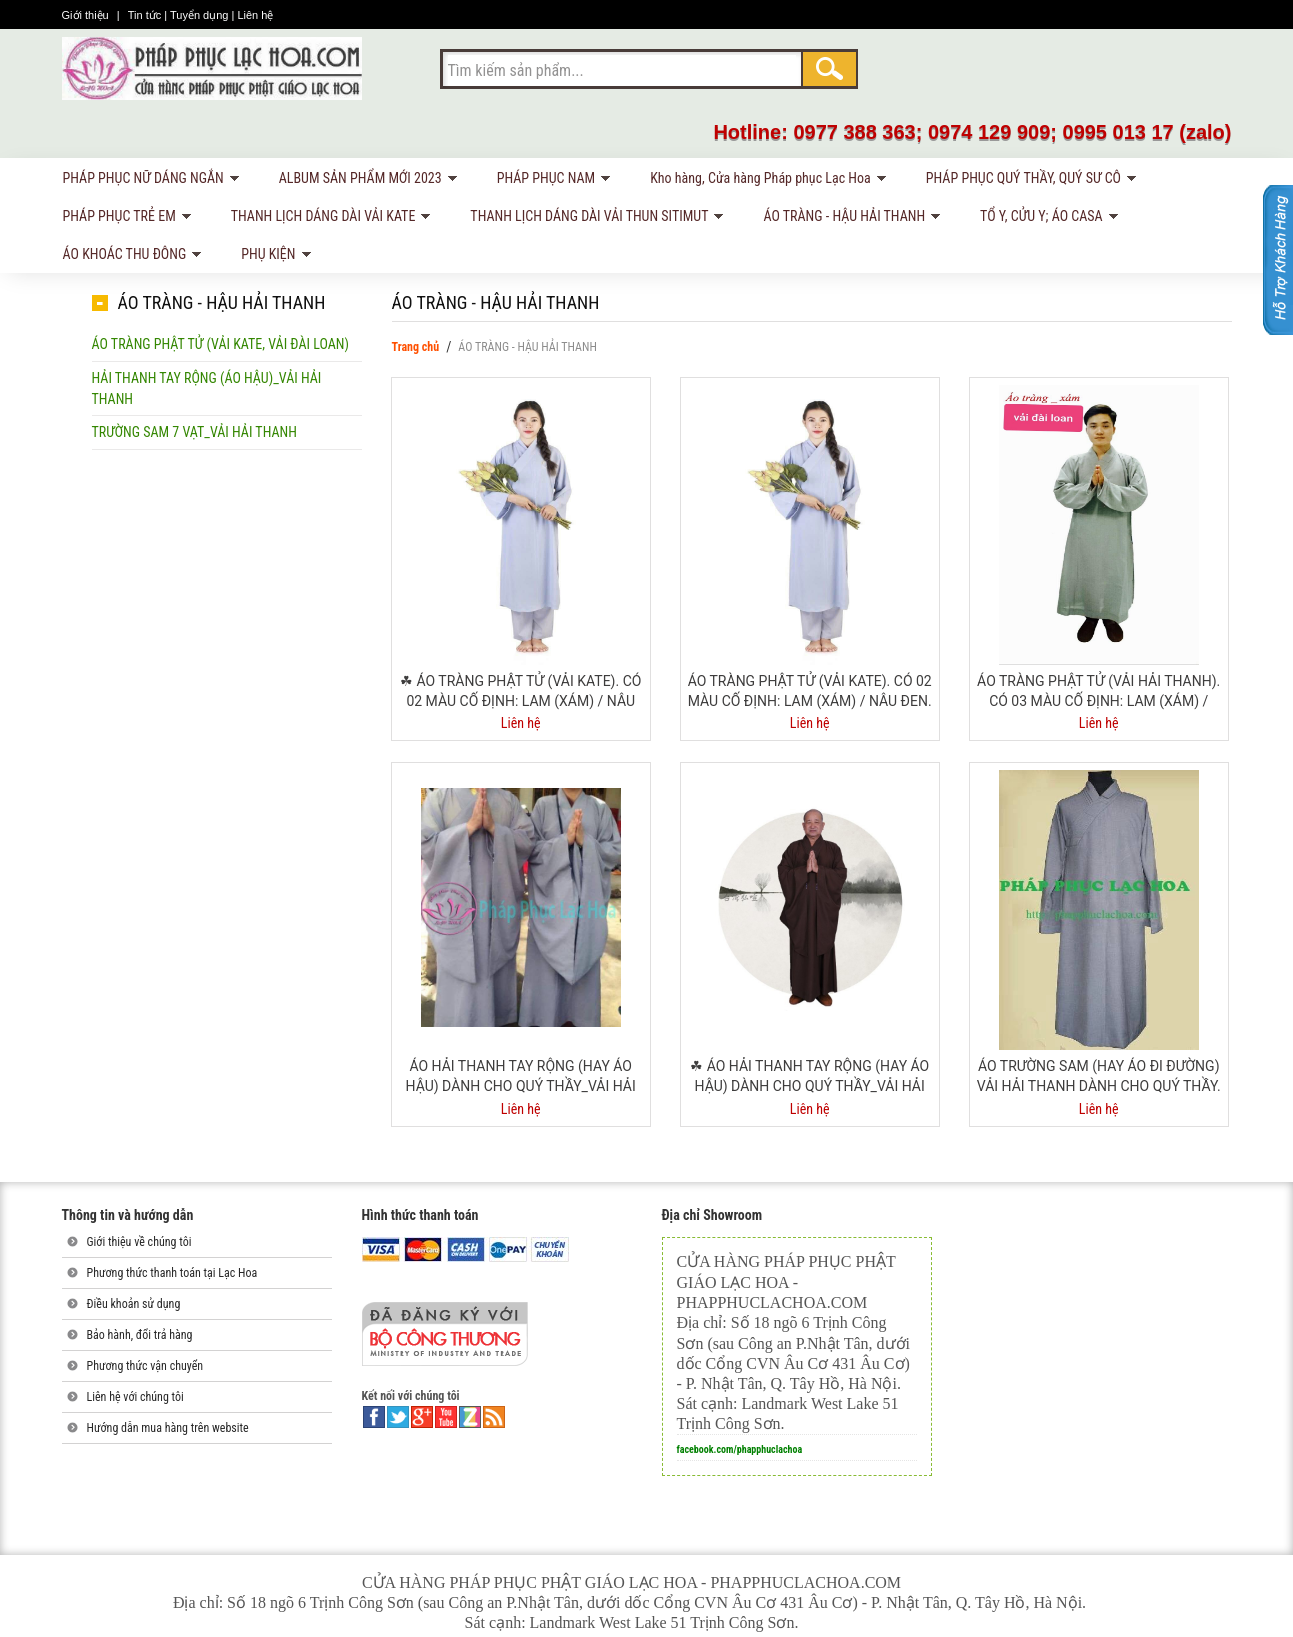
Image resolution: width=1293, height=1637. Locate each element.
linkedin (470, 1417)
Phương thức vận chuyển (145, 1366)
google (422, 1417)
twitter (398, 1417)
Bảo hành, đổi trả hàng (140, 1335)
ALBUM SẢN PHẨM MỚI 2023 (364, 181)
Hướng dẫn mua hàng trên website (168, 1428)
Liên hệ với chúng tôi (135, 1397)
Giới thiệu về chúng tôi (139, 1242)
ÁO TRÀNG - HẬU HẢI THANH (848, 219)
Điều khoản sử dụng (134, 1304)
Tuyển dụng (201, 15)
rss (494, 1417)
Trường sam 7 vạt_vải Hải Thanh (194, 432)
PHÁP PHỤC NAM (550, 181)
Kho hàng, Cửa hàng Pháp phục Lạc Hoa (764, 181)
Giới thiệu (87, 15)
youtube (446, 1417)
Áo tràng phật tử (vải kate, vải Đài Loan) (220, 344)
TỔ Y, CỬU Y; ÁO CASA (1045, 219)
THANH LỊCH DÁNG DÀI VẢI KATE (327, 219)
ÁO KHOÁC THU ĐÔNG (129, 257)
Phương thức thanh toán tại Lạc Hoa (172, 1273)
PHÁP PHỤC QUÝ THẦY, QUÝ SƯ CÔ (1027, 181)
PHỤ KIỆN (272, 257)
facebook (374, 1417)
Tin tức (146, 15)
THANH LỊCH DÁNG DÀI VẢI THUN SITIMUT (593, 219)
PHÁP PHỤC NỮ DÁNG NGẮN (147, 181)
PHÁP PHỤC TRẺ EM (123, 219)
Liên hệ (255, 15)
